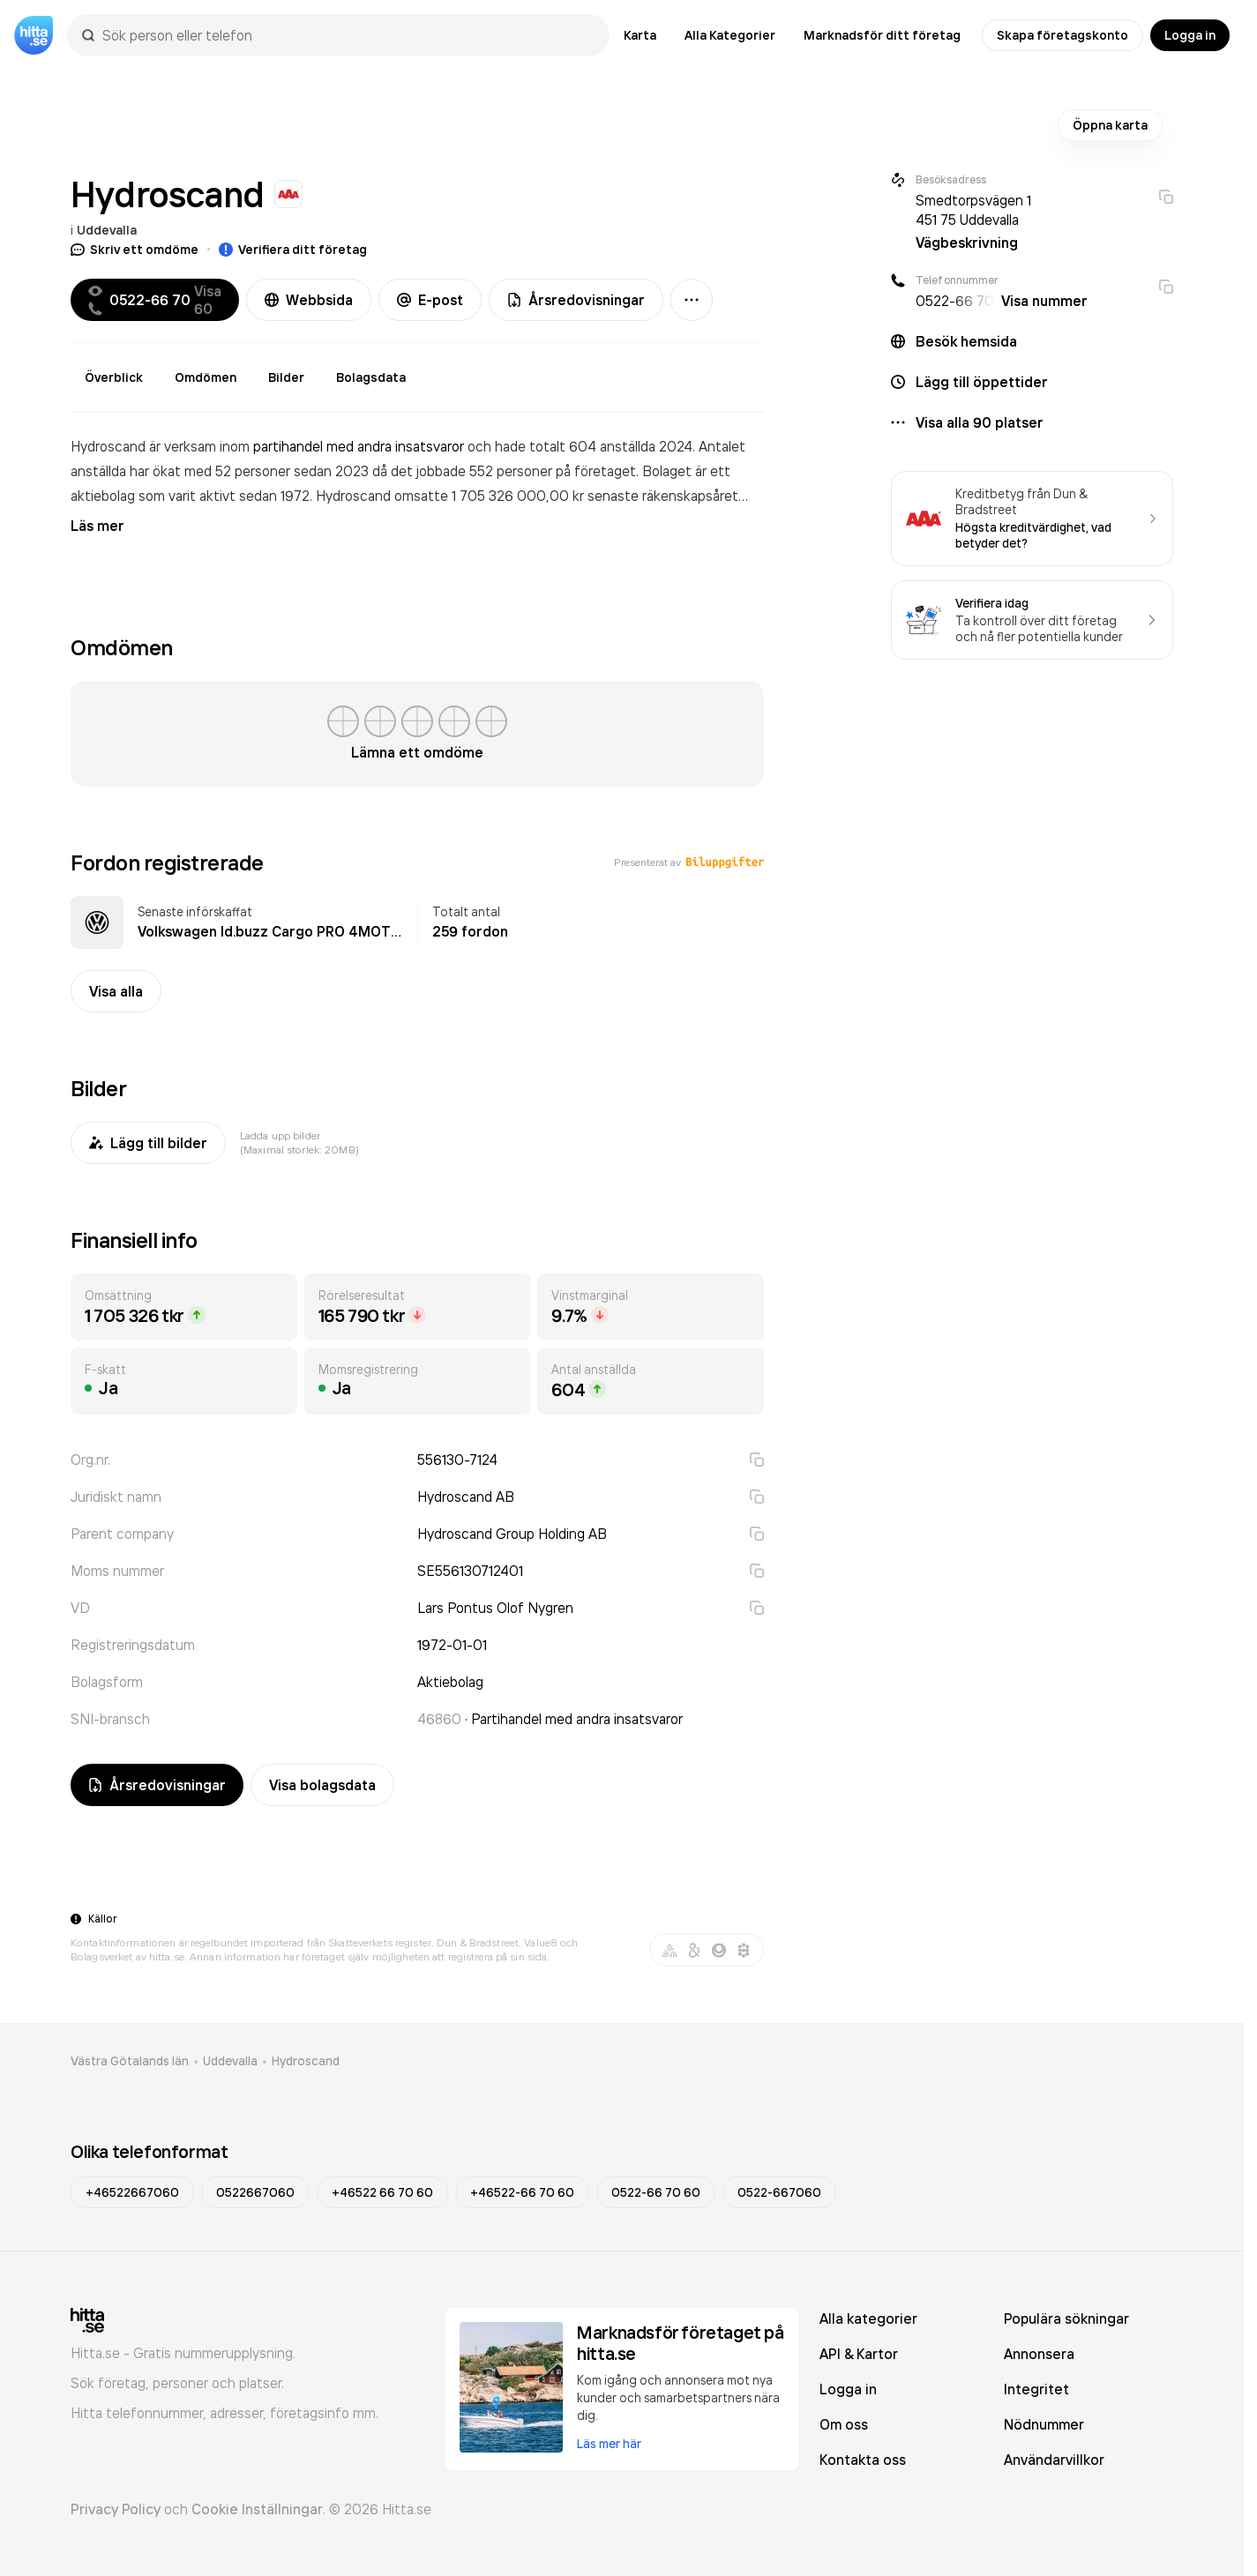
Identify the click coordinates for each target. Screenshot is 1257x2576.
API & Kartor (858, 2354)
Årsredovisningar (576, 300)
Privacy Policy (116, 2509)
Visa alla (116, 991)
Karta (640, 35)
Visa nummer (1044, 301)
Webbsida (309, 300)
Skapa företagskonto (1062, 35)
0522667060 (255, 2192)
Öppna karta (1110, 125)
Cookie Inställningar (257, 2509)
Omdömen (205, 377)
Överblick (114, 377)
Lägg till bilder (148, 1143)
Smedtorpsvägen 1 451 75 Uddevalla (973, 209)
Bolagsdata (371, 377)
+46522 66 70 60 (382, 2192)
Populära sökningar (1066, 2318)
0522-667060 (779, 2192)
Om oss (843, 2424)
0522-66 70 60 (655, 2192)
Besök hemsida (966, 341)
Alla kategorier (868, 2318)
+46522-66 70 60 (522, 2192)
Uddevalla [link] (230, 2061)
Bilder (286, 377)
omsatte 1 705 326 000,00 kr (490, 495)
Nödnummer (1044, 2424)
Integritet (1036, 2389)
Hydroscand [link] (306, 2061)
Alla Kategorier (730, 35)
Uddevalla (107, 230)
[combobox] (347, 35)
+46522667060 (132, 2192)
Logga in (1190, 35)
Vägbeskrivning (967, 242)
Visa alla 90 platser (980, 422)
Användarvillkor (1054, 2459)
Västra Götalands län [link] (130, 2061)
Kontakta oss (862, 2459)
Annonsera (1039, 2354)
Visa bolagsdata (322, 1785)
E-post (430, 300)
